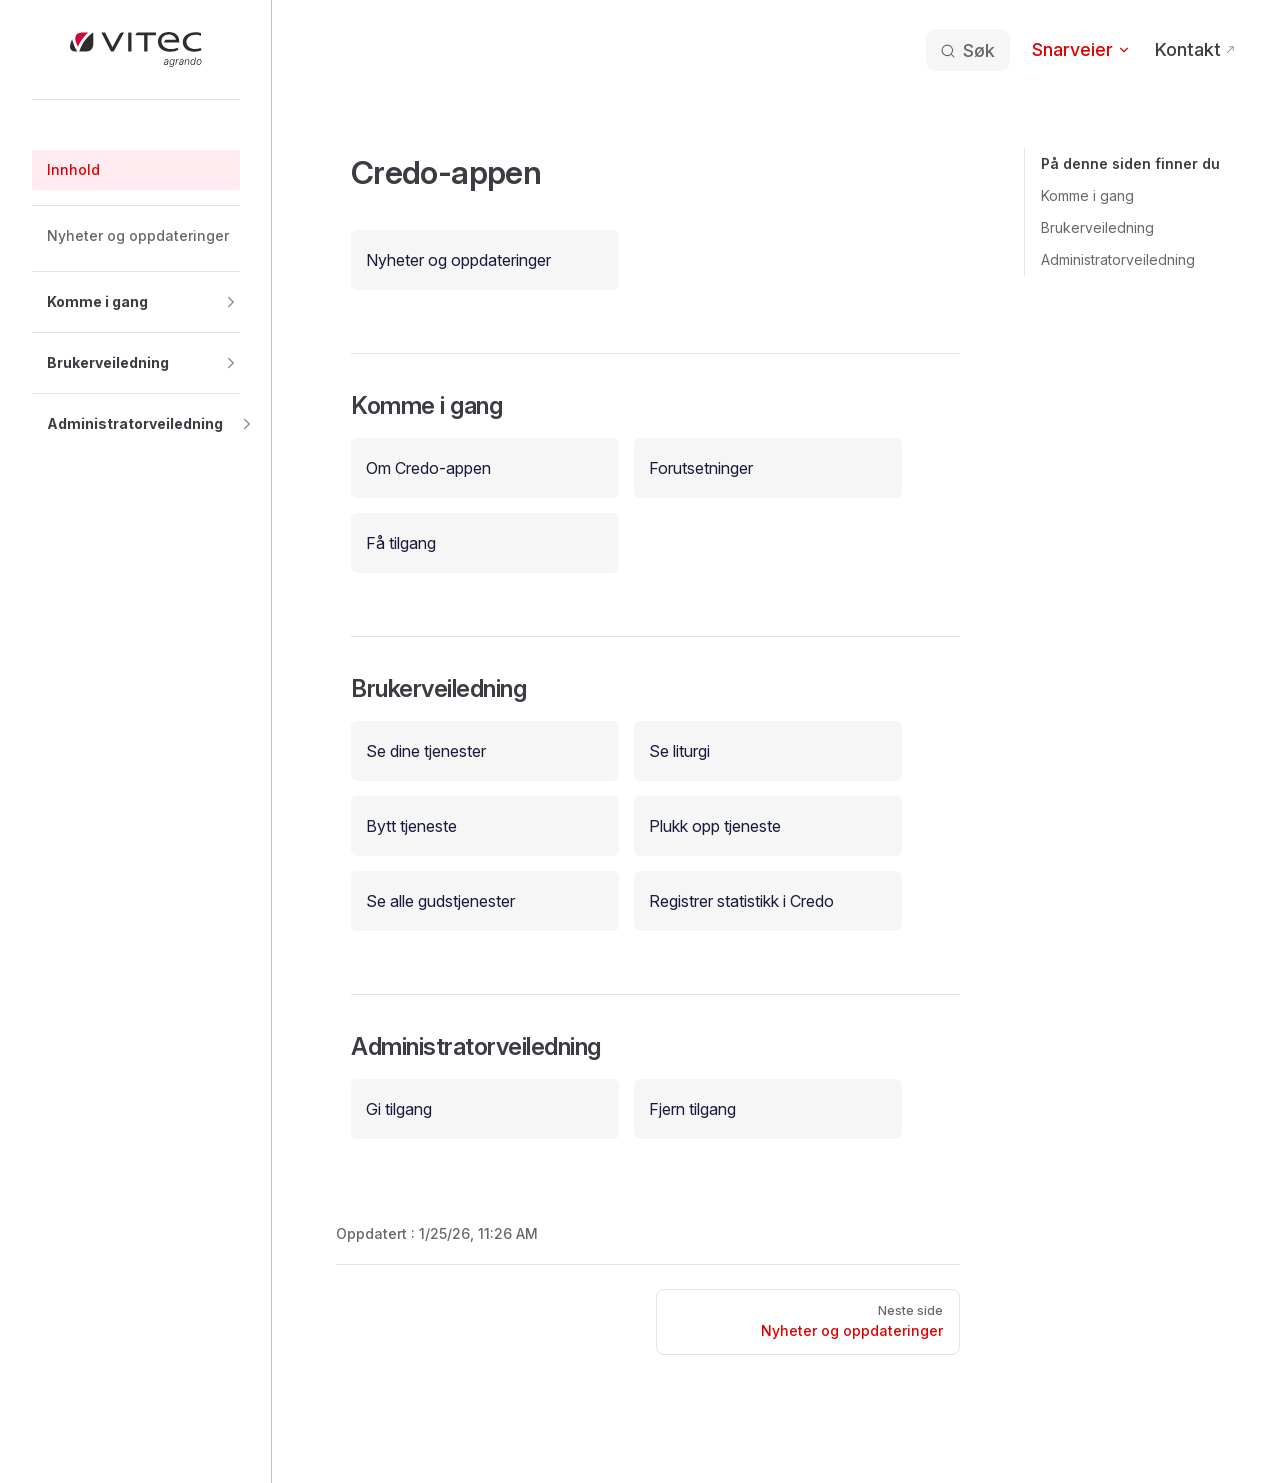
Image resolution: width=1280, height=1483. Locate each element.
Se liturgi (679, 751)
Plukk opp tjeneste (715, 826)
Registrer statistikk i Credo (741, 901)
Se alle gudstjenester (440, 901)
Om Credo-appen (428, 468)
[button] (136, 302)
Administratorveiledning (1118, 259)
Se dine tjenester (426, 751)
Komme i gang (1087, 195)
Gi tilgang (399, 1109)
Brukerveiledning (1097, 227)
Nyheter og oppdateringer (458, 260)
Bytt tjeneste (411, 826)
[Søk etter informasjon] (967, 50)
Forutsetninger (701, 468)
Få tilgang (401, 543)
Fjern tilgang (692, 1109)
